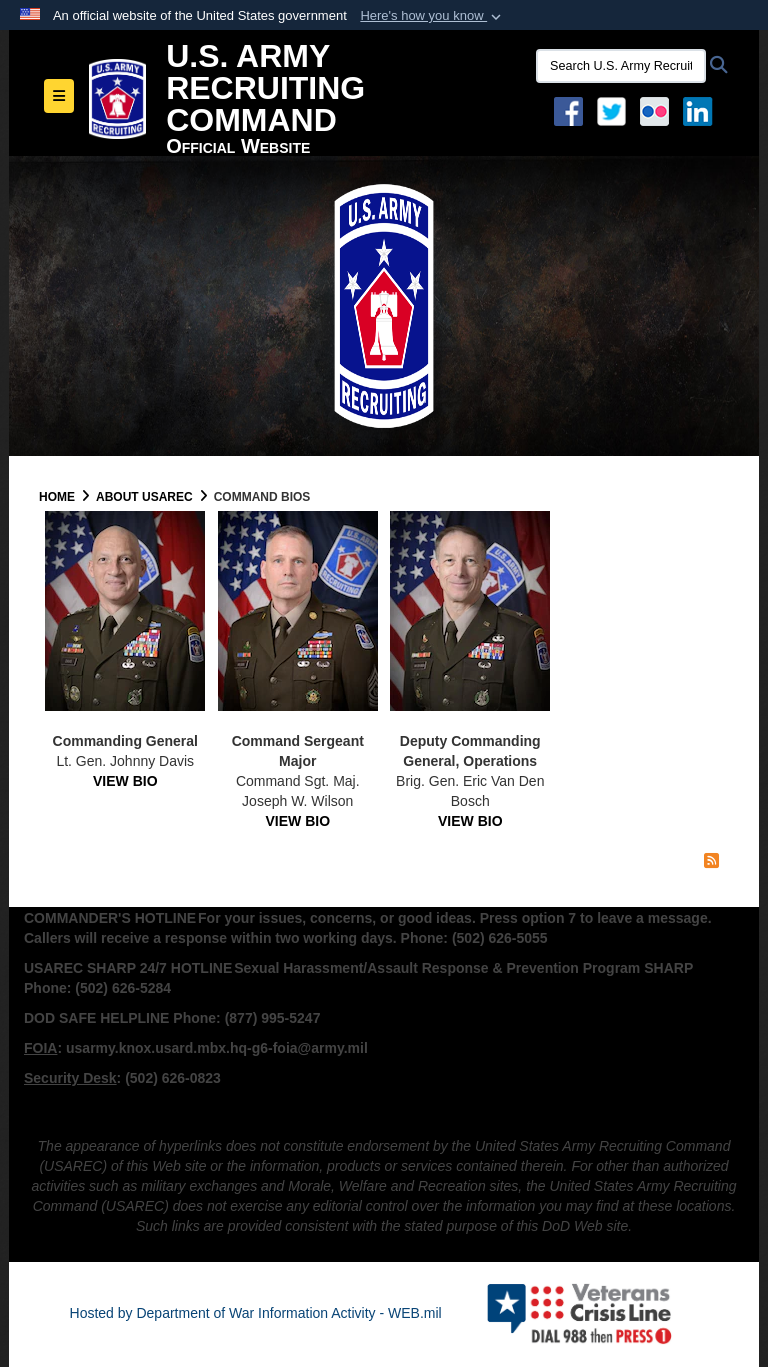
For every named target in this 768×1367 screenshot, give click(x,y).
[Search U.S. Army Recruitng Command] (621, 66)
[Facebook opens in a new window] (568, 110)
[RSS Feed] (711, 861)
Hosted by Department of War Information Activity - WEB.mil (256, 1313)
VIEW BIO (125, 781)
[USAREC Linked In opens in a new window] (701, 110)
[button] (432, 16)
